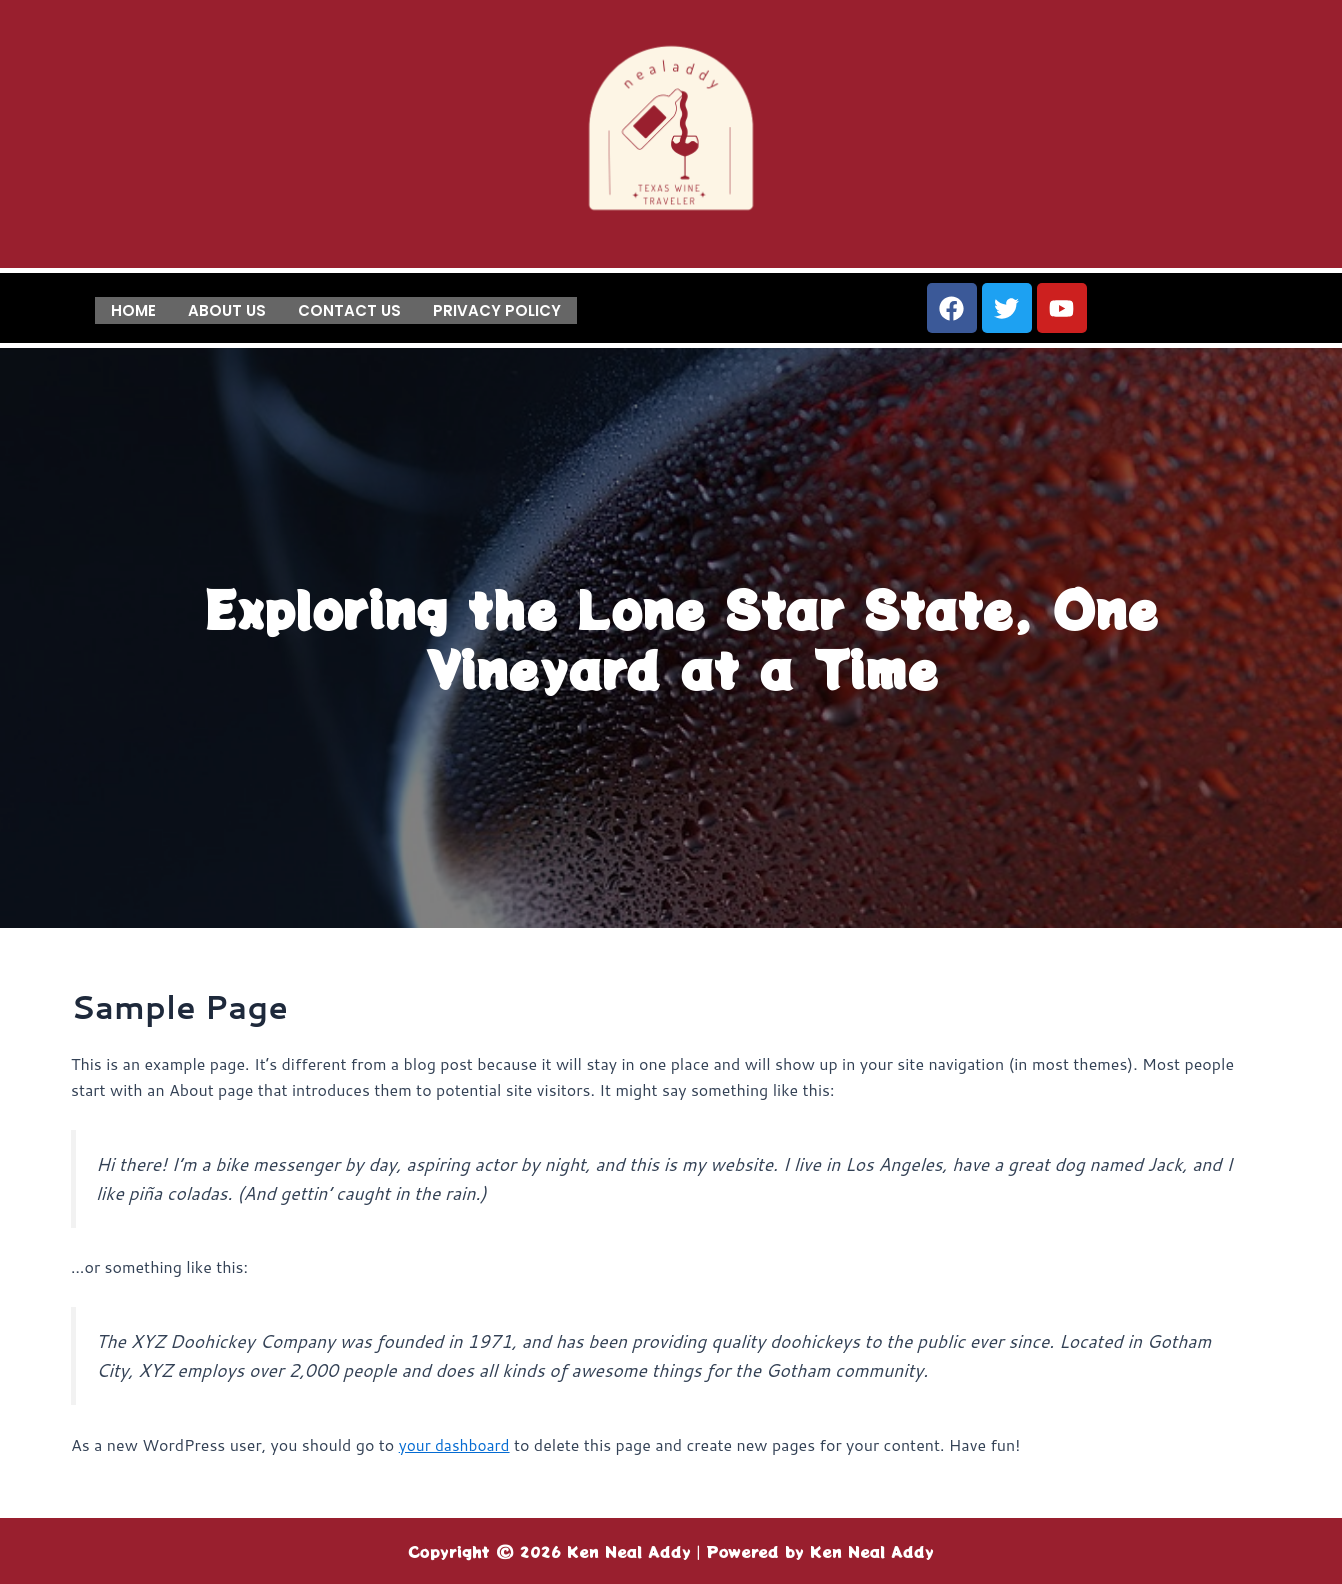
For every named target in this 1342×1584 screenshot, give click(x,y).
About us (227, 308)
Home (133, 308)
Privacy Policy (497, 308)
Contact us (349, 308)
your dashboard (456, 1444)
